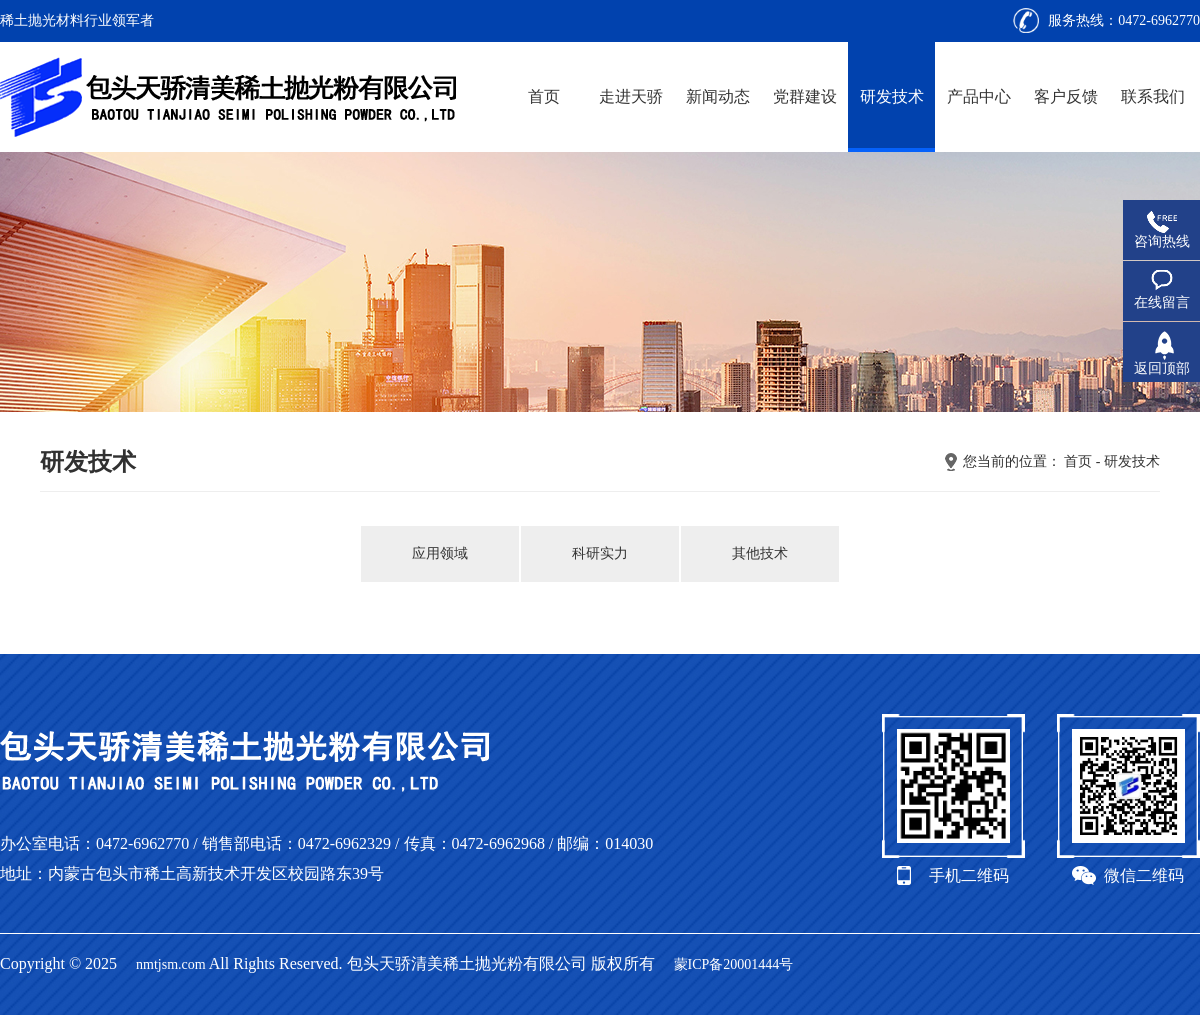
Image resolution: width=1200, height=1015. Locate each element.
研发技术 (892, 96)
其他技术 (760, 553)
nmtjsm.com (171, 964)
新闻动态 (718, 96)
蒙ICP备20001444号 (734, 964)
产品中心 (979, 96)
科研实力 (600, 553)
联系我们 (1153, 96)
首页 (544, 96)
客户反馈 (1066, 96)
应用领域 (440, 553)
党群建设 (805, 96)
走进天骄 (631, 96)
